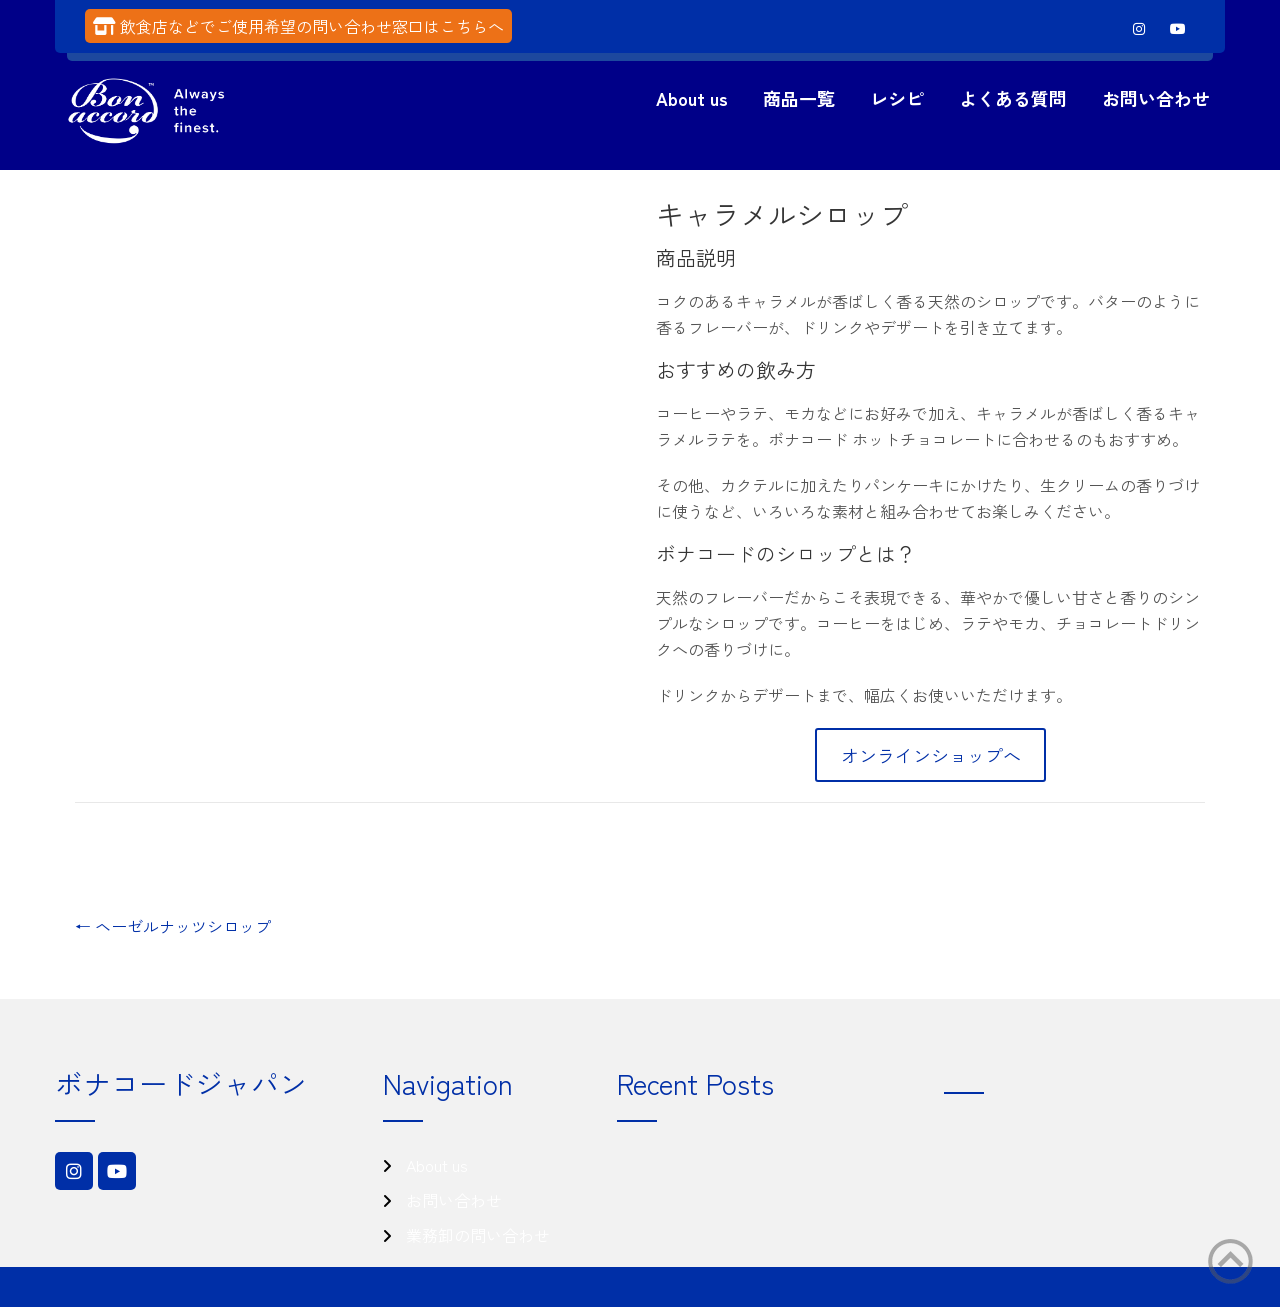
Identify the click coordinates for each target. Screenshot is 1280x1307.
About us (692, 98)
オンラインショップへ (931, 755)
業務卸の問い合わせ (478, 1235)
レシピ (897, 98)
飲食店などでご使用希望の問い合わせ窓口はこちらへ (312, 26)
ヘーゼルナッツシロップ (173, 926)
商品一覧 (799, 98)
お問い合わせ (1156, 98)
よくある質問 (1013, 98)
